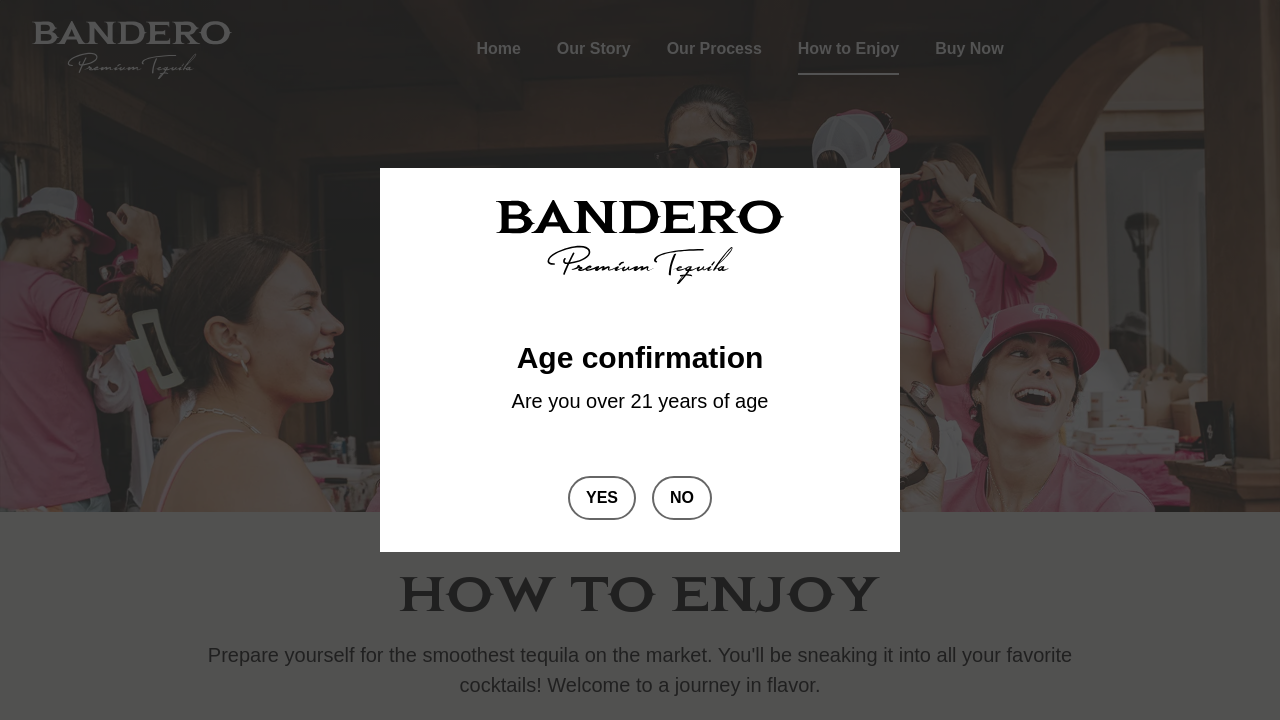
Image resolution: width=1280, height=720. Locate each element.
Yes (602, 497)
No (682, 497)
